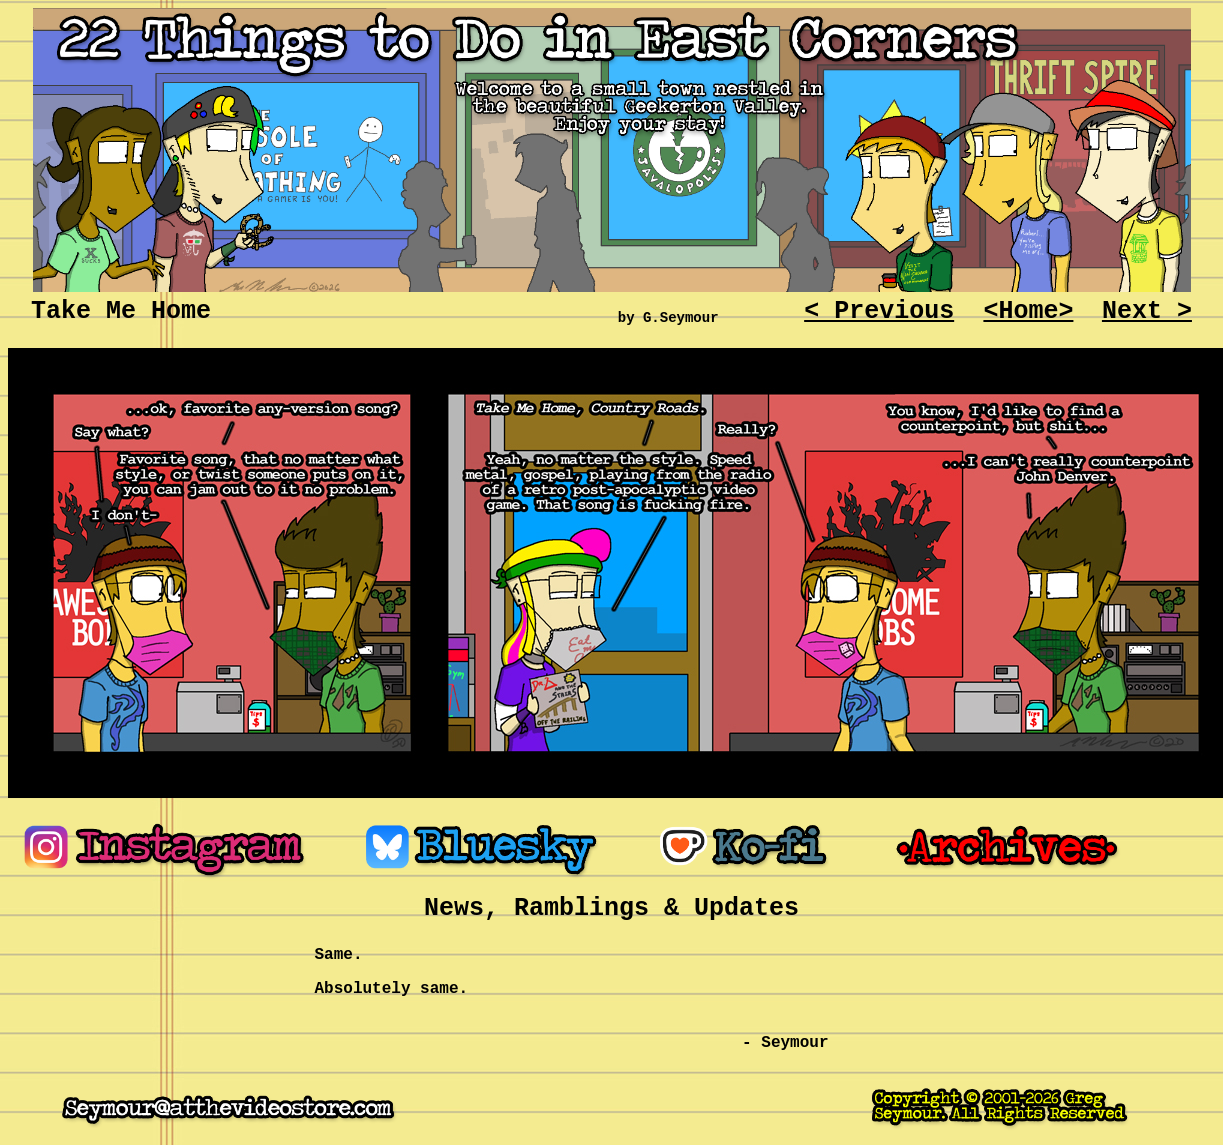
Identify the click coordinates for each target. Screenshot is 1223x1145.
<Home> (1028, 311)
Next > (1147, 311)
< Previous (879, 311)
